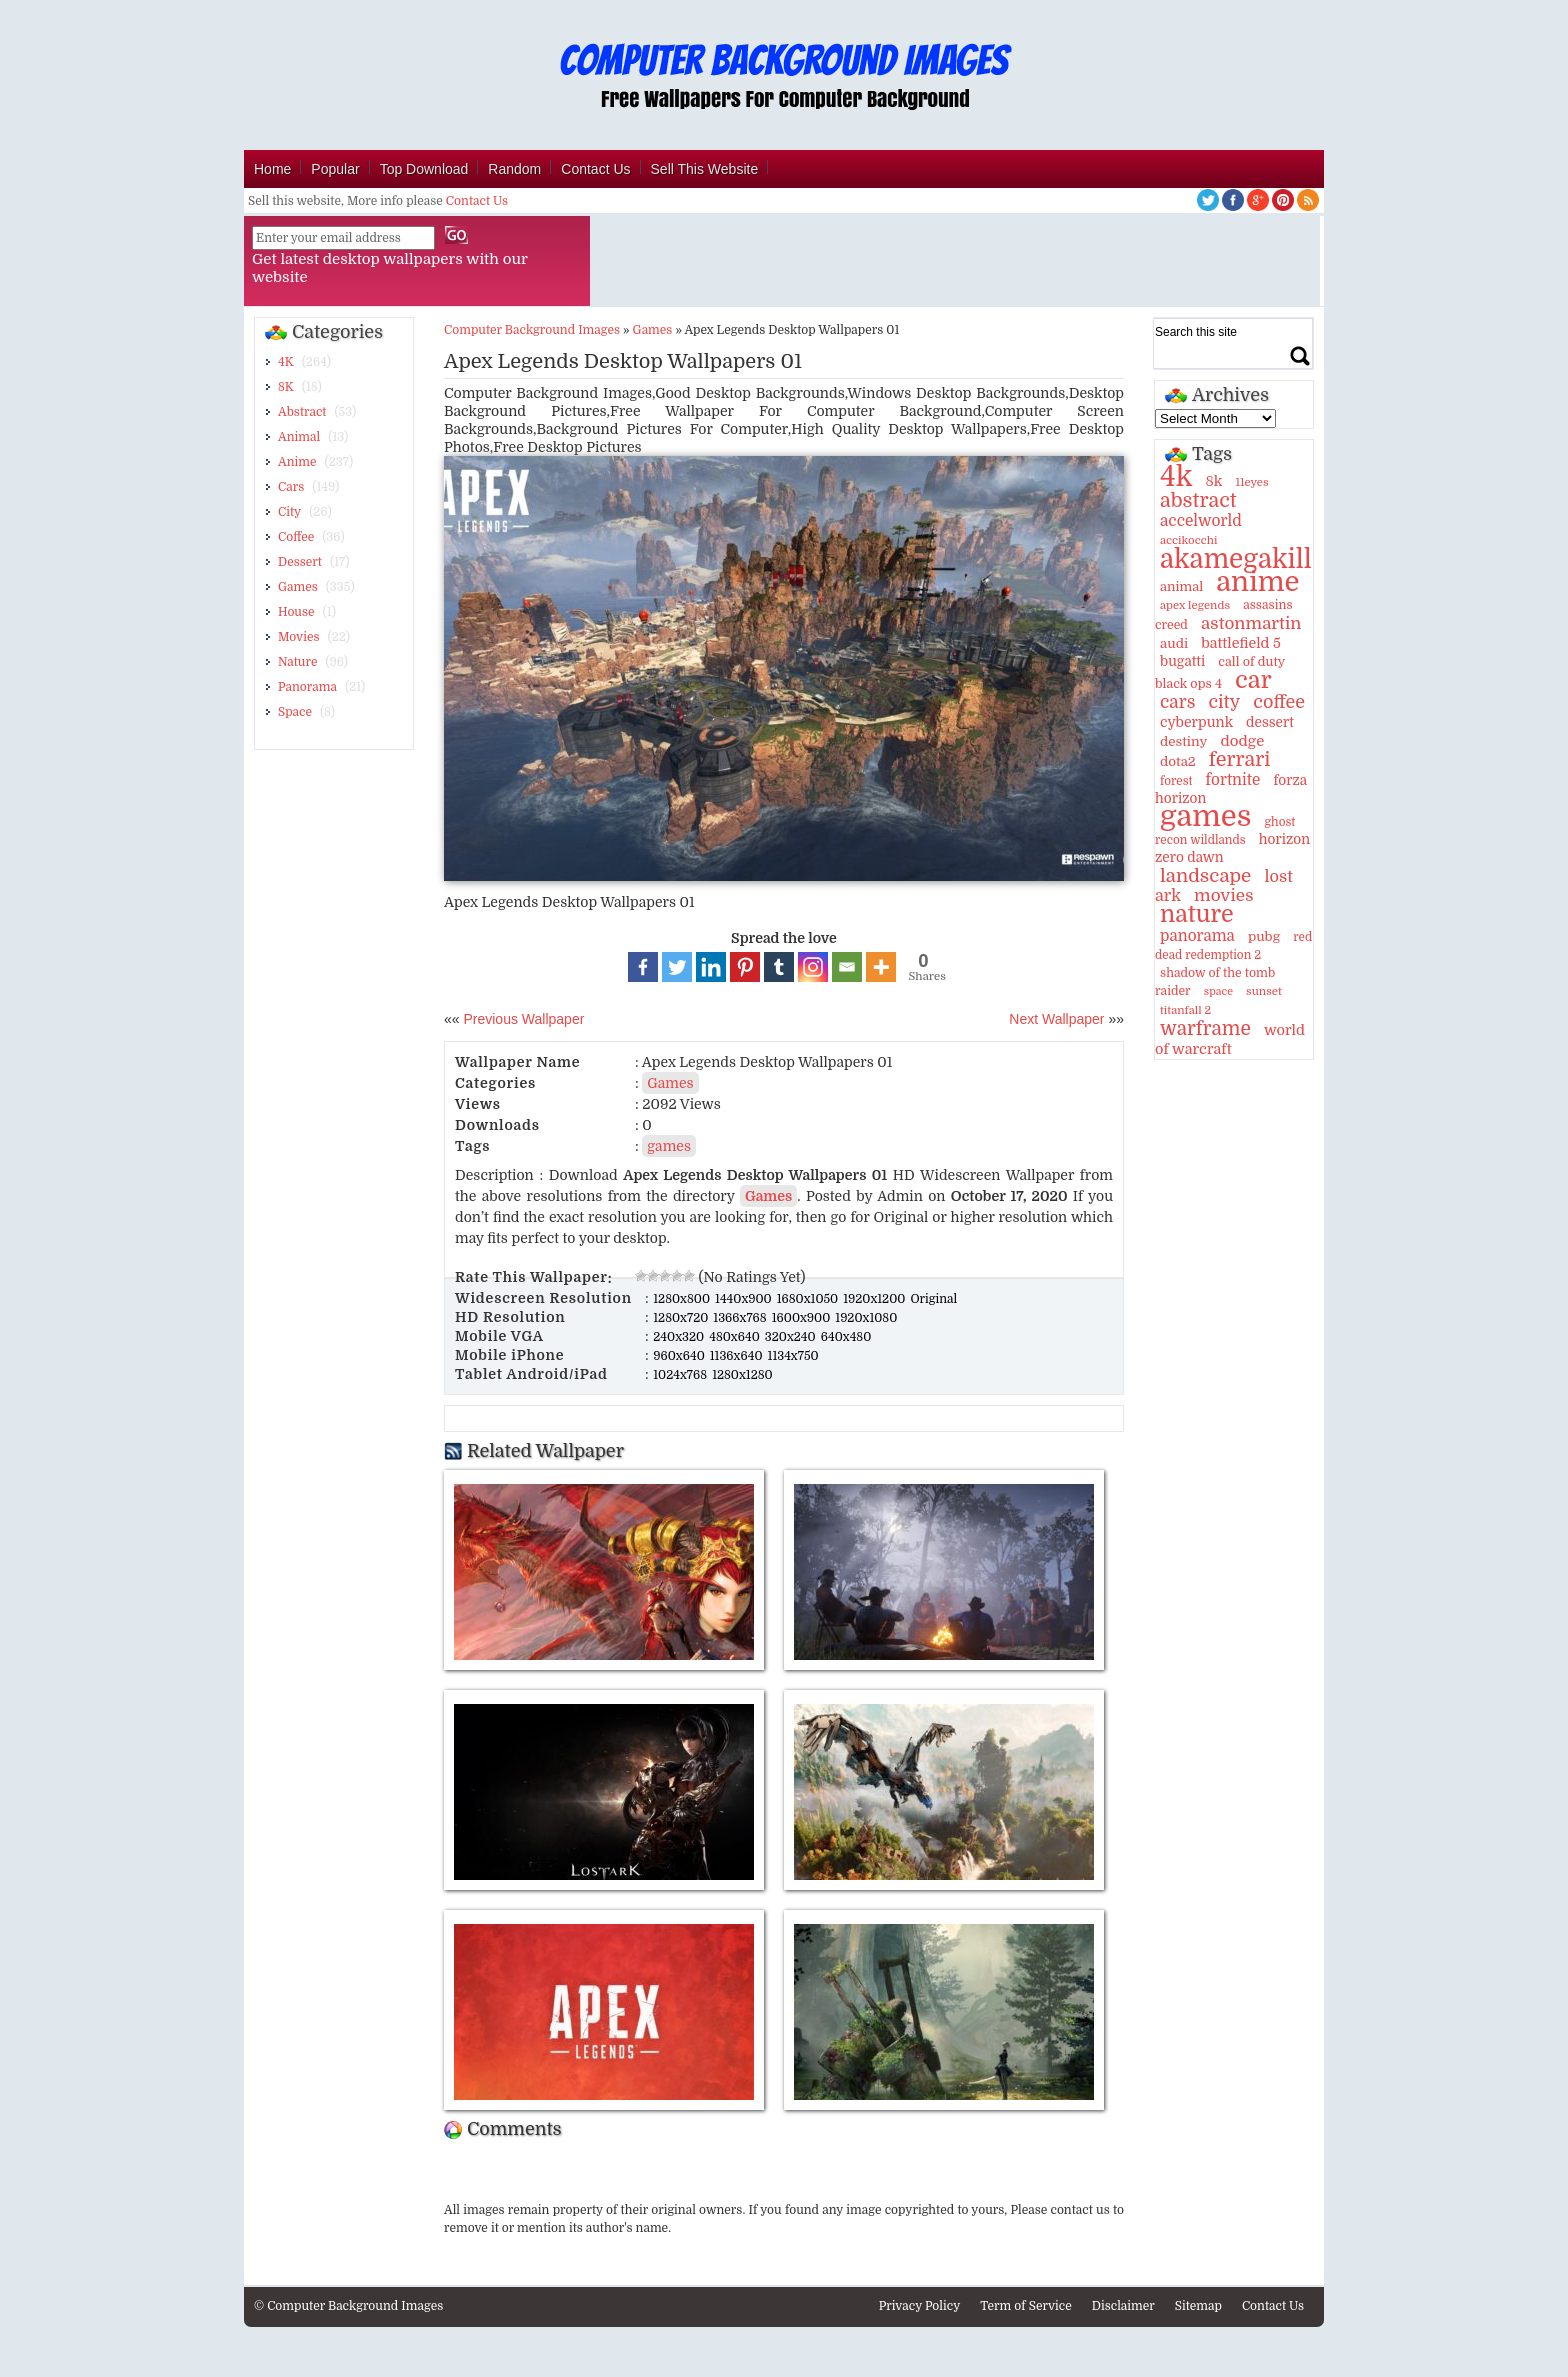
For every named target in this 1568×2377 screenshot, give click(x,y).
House (296, 612)
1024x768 (681, 1375)
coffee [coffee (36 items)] (1279, 702)
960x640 (680, 1356)
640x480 (846, 1337)
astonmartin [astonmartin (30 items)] (1251, 623)
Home (272, 169)
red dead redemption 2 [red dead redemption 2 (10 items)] (1233, 946)
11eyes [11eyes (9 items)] (1251, 482)
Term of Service (1026, 2306)
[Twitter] (677, 967)
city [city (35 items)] (1224, 702)
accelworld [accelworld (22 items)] (1201, 521)
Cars (291, 487)
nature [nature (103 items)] (1197, 914)
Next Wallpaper (1056, 1019)
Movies (299, 637)
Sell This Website (705, 169)
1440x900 (745, 1299)
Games (298, 587)
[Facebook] (643, 967)
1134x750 (793, 1356)
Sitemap (1198, 2306)
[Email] (847, 967)
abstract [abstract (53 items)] (1198, 500)
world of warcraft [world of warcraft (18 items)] (1230, 1039)
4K (286, 362)
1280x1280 (742, 1375)
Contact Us (595, 169)
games (669, 1146)
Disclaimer (1123, 2306)
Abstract (302, 412)
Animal (299, 437)
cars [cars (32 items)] (1177, 702)
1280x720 (682, 1318)
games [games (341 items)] (1205, 816)
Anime (297, 462)
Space (295, 712)
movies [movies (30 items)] (1224, 895)
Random (514, 169)
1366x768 (741, 1318)
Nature (297, 662)
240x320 (680, 1337)
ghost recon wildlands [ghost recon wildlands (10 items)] (1225, 831)
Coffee (296, 537)
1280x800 (683, 1299)
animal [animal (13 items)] (1181, 586)
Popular (335, 169)
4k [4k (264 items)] (1176, 477)
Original (933, 1299)
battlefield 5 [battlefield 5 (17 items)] (1241, 643)
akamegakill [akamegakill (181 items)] (1236, 559)
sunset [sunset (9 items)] (1264, 991)
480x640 (736, 1337)
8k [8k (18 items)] (1213, 481)
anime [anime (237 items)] (1257, 582)
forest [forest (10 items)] (1176, 781)
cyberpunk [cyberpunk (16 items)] (1196, 722)
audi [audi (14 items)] (1174, 643)
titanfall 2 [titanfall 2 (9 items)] (1185, 1010)
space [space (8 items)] (1218, 991)
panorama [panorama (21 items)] (1197, 936)
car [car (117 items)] (1253, 680)
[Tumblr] (779, 967)
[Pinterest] (745, 967)
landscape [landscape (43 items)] (1205, 876)
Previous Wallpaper (522, 1019)
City (289, 512)
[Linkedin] (711, 967)
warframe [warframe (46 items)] (1205, 1029)
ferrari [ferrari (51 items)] (1240, 759)
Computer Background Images (532, 330)
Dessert (300, 562)
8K (286, 387)
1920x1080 (866, 1318)
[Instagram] (813, 967)
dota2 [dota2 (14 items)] (1178, 761)
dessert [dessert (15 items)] (1270, 722)
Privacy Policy (920, 2306)
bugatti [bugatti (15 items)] (1182, 661)
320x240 (792, 1337)
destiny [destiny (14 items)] (1183, 741)
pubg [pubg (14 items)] (1264, 936)
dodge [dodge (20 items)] (1242, 741)
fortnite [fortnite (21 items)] (1233, 780)
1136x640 (738, 1356)
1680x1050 (809, 1299)
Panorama (307, 687)
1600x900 (803, 1318)
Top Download (424, 169)
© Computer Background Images (348, 2306)
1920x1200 (875, 1299)
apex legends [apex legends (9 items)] (1195, 605)
